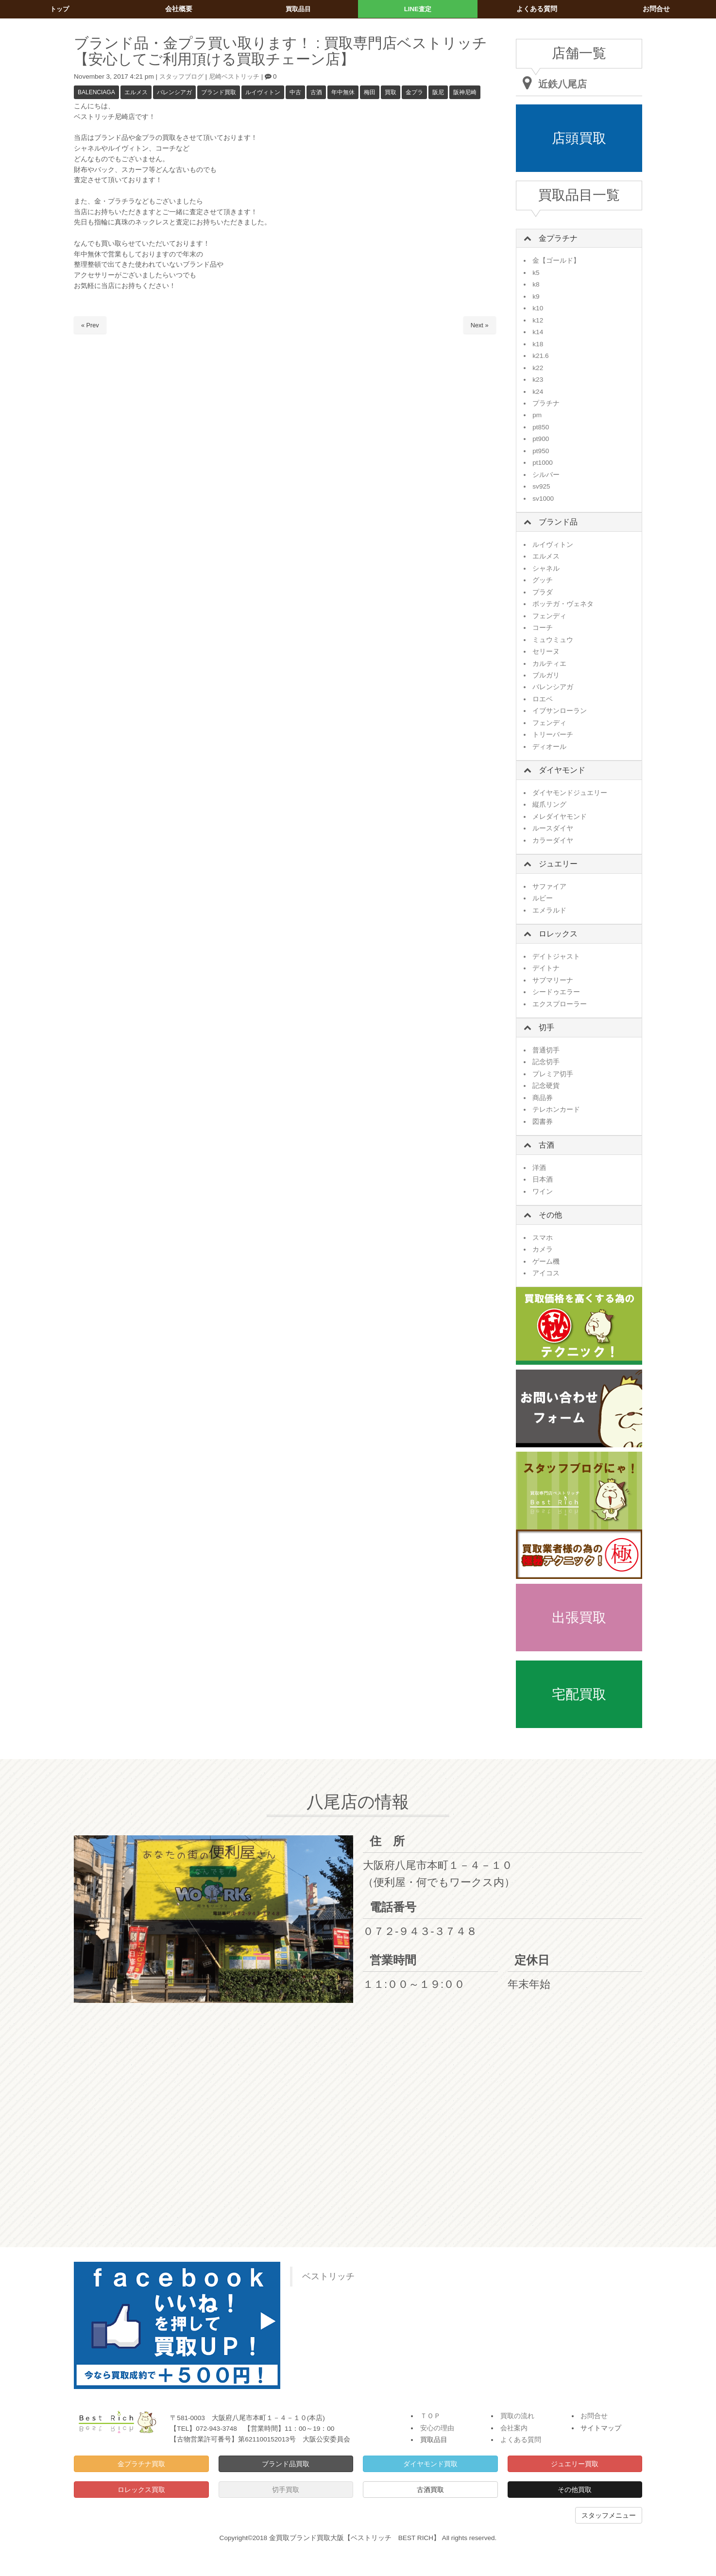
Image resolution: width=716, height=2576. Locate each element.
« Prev (90, 325)
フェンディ (549, 616)
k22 (537, 368)
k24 (537, 391)
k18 (537, 344)
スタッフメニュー (608, 2515)
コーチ (542, 627)
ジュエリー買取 (574, 2464)
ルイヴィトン (262, 92)
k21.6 (540, 355)
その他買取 (575, 2489)
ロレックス (558, 934)
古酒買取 (430, 2489)
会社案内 (514, 2428)
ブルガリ (546, 675)
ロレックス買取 (141, 2489)
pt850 (540, 427)
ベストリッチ (328, 2276)
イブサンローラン (559, 710)
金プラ (414, 92)
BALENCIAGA (96, 92)
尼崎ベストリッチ (239, 76)
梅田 (369, 92)
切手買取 (285, 2489)
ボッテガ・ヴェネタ (563, 604)
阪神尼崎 (465, 92)
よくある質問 (520, 2439)
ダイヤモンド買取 (430, 2464)
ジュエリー (558, 864)
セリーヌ (546, 651)
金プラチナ (558, 238)
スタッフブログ (183, 76)
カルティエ (549, 663)
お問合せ (594, 2416)
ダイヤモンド (562, 770)
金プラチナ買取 (141, 2464)
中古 (295, 92)
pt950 (540, 451)
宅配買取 (579, 1694)
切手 (546, 1027)
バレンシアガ (174, 92)
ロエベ (542, 699)
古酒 (316, 92)
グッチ (542, 580)
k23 (537, 379)
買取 (390, 92)
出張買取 (579, 1617)
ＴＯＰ (430, 2416)
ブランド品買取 (285, 2464)
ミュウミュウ (552, 640)
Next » (479, 325)
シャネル (546, 568)
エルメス (136, 92)
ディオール (549, 746)
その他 (550, 1215)
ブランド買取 (218, 92)
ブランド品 (558, 522)
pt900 (540, 438)
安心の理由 (437, 2428)
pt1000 (542, 462)
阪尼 (438, 92)
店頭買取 (579, 138)
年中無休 (343, 92)
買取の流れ (517, 2416)
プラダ (542, 592)
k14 (537, 332)
